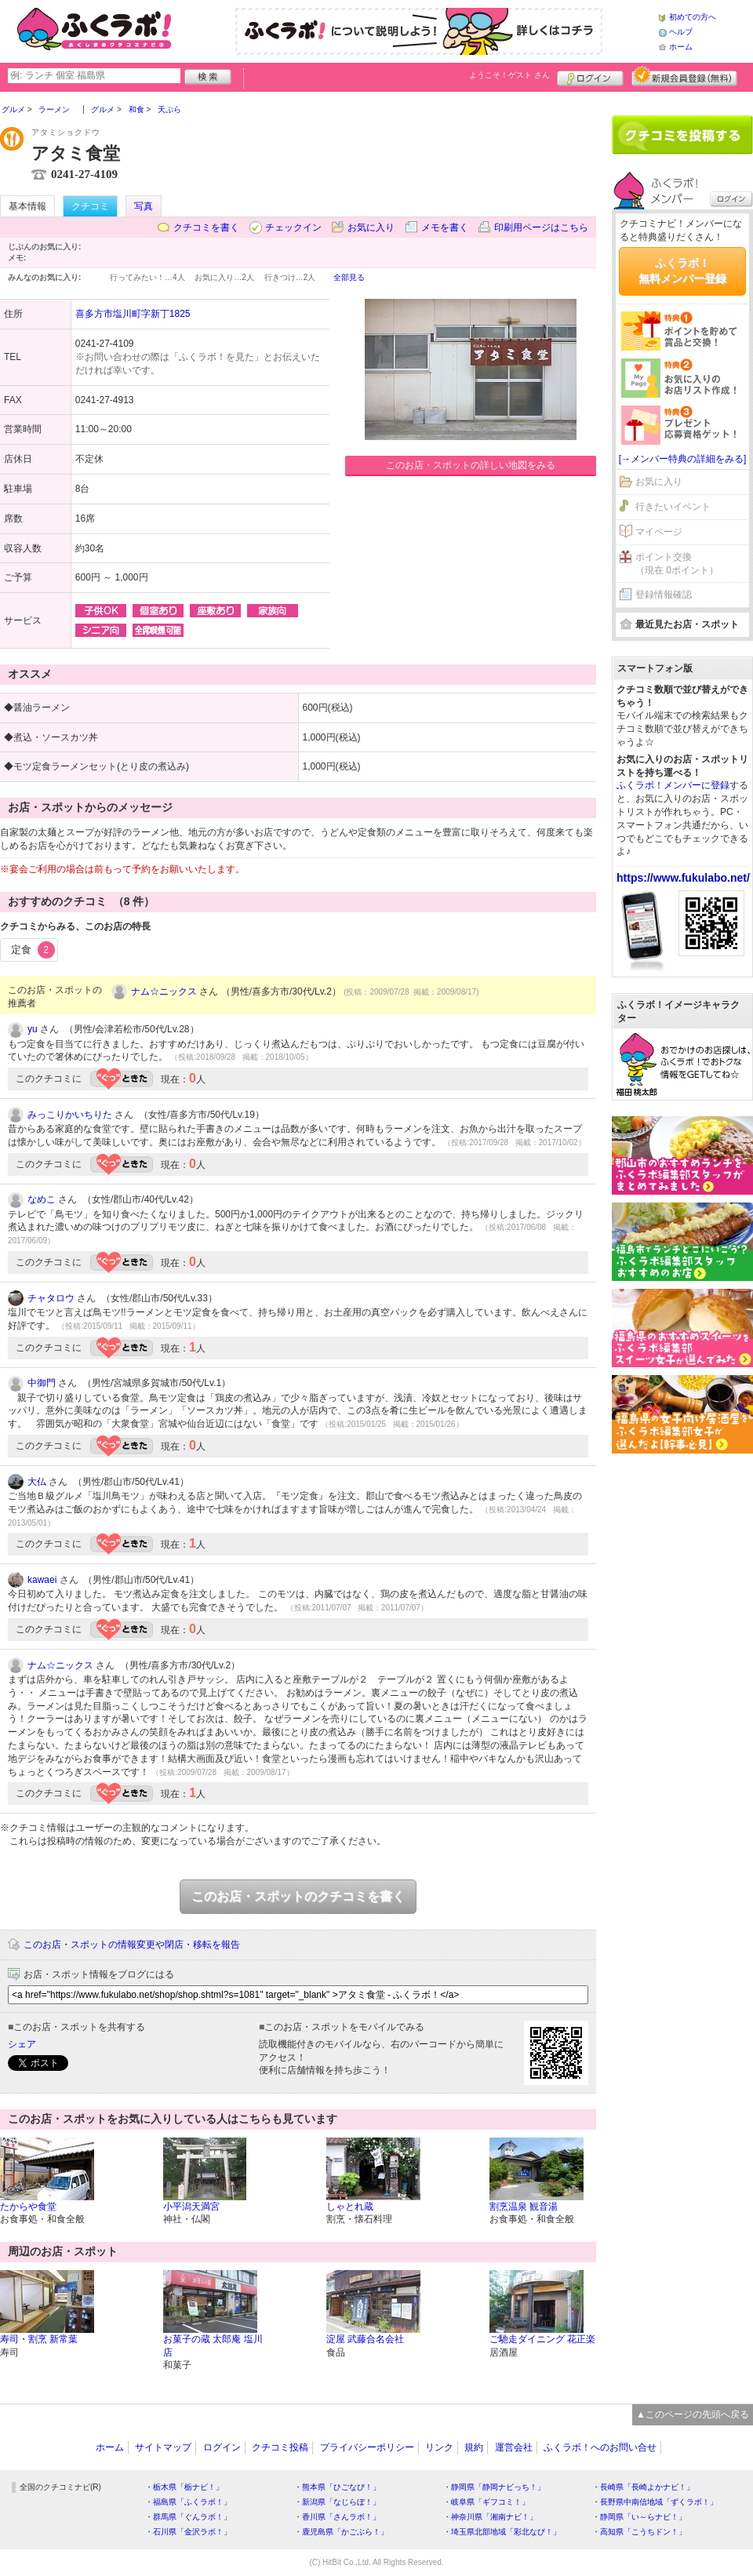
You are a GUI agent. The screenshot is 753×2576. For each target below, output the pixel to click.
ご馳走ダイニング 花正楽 (542, 2339)
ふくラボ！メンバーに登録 (673, 785)
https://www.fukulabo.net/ (683, 877)
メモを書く (444, 227)
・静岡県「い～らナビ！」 (639, 2516)
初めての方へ (692, 17)
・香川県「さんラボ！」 (337, 2516)
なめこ (41, 1199)
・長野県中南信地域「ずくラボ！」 (655, 2502)
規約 (473, 2447)
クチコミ (90, 206)
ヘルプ (681, 31)
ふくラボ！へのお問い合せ (600, 2447)
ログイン (590, 76)
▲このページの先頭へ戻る (692, 2414)
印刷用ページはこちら (541, 227)
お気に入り (371, 227)
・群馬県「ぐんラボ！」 (188, 2516)
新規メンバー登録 (684, 76)
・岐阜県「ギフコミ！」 (486, 2502)
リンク (439, 2447)
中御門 (41, 1382)
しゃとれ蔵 (349, 2206)
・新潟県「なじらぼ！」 (337, 2502)
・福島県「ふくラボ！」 (188, 2502)
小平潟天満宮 (191, 2206)
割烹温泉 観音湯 (523, 2206)
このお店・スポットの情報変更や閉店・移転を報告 (132, 1944)
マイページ (658, 531)
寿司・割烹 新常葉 (39, 2339)
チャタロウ (51, 1298)
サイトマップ (163, 2447)
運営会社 (514, 2447)
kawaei (41, 1579)
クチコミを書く (206, 227)
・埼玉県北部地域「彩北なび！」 (502, 2531)
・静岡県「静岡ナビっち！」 (494, 2487)
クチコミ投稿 (280, 2447)
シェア (22, 2044)
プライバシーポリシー (367, 2447)
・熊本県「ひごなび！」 (337, 2487)
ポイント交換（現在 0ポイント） (676, 563)
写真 (143, 206)
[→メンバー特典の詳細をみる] (683, 458)
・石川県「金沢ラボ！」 (188, 2531)
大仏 (36, 1481)
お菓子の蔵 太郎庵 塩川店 (213, 2346)
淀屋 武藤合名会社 (365, 2339)
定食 (33, 950)
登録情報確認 (663, 594)
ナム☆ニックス (164, 991)
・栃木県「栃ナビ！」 (184, 2487)
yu (32, 1029)
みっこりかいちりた (69, 1114)
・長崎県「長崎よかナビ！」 (643, 2487)
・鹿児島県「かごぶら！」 (341, 2531)
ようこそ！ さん (509, 75)
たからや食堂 (28, 2206)
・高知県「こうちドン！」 (639, 2531)
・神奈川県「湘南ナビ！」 (490, 2516)
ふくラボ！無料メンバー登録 (682, 271)
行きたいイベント (673, 506)
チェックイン (293, 227)
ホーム (681, 46)
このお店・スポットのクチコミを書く (298, 1896)
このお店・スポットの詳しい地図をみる (470, 465)
